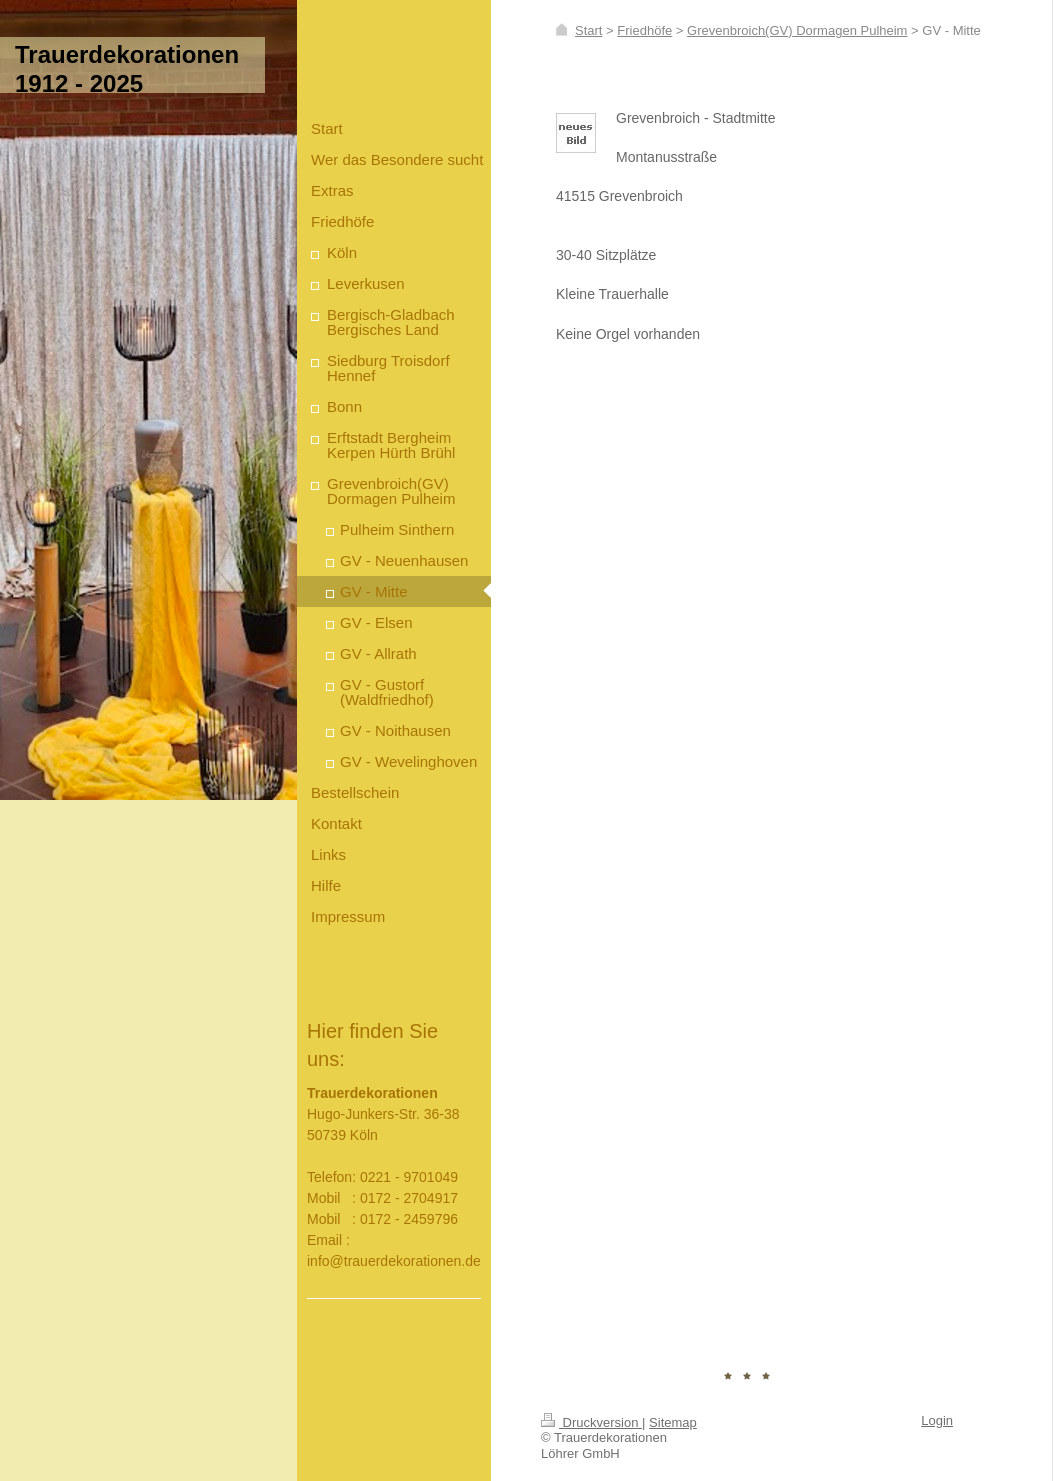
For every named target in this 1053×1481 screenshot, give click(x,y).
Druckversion (591, 1422)
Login (937, 1420)
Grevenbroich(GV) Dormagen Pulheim (797, 30)
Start (588, 30)
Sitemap (673, 1422)
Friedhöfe (644, 30)
